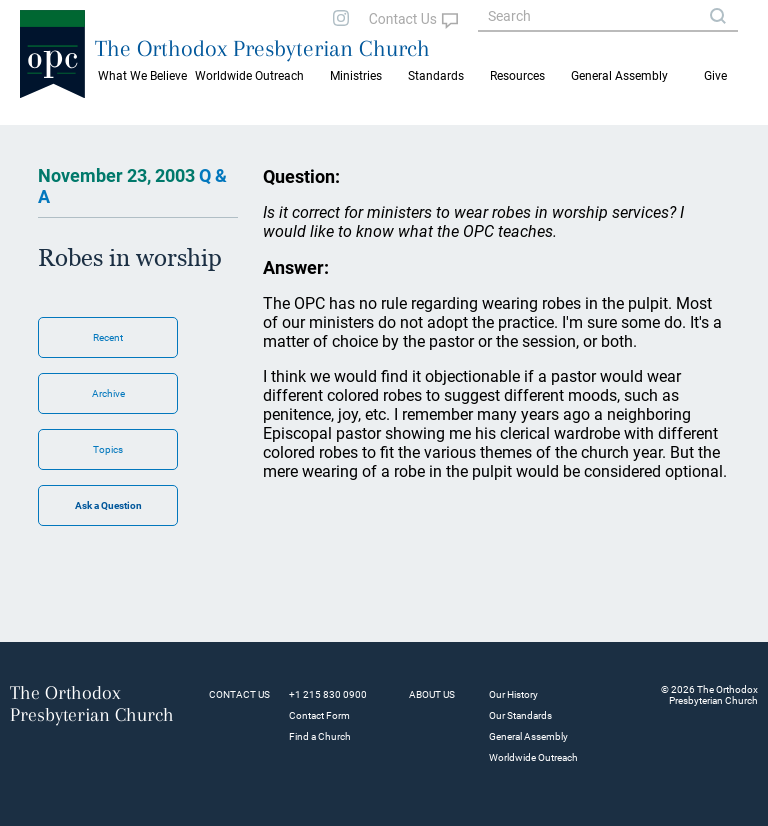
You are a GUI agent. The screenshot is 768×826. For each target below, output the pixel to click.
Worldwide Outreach (533, 757)
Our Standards (520, 715)
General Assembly (619, 76)
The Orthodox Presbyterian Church (262, 48)
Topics (108, 449)
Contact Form (319, 715)
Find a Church (320, 736)
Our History (513, 694)
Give (715, 76)
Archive (108, 393)
